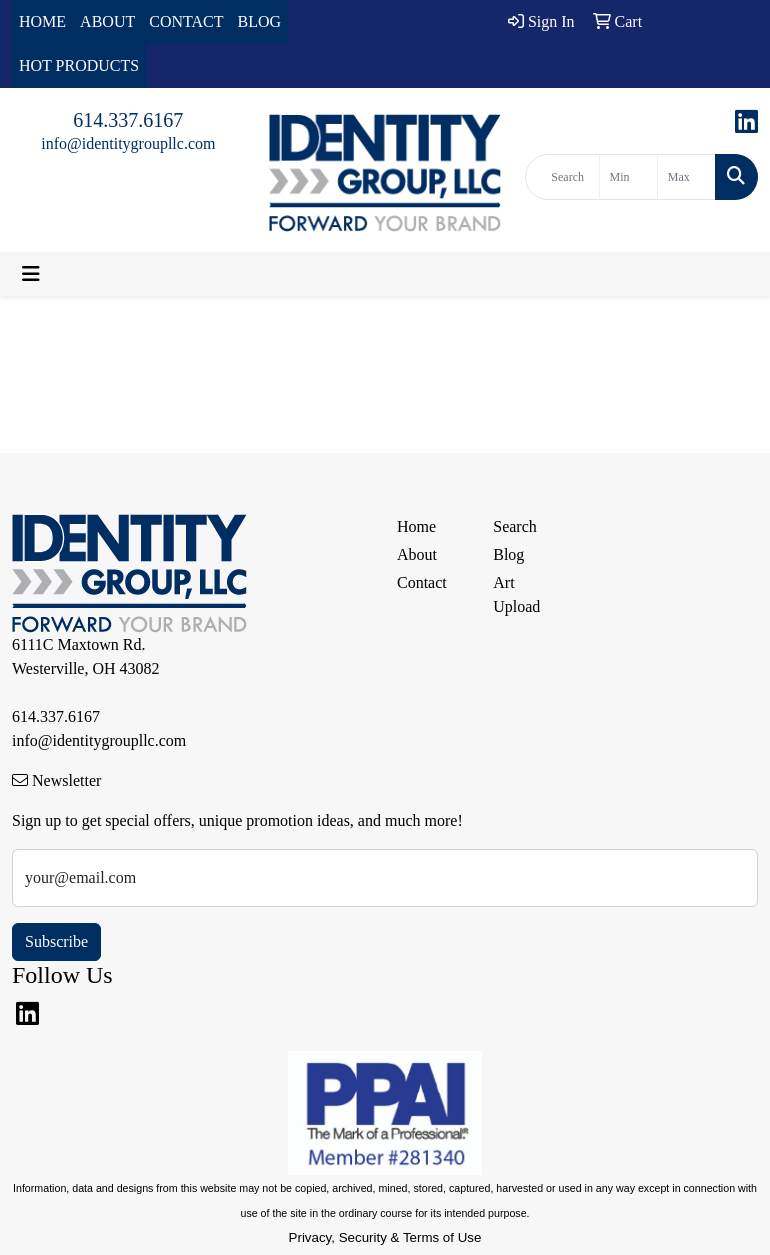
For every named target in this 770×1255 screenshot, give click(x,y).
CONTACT (186, 21)
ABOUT (107, 21)
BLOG (260, 21)
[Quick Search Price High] (686, 177)
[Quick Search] (562, 177)
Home (416, 526)
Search (515, 526)
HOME (42, 21)
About (417, 554)
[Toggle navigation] (31, 274)
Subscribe (56, 941)
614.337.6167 (128, 120)
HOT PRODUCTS (79, 65)
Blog (508, 554)
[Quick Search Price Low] (628, 177)
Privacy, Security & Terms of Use (385, 1237)
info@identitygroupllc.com (128, 143)
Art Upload (516, 594)
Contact (422, 582)
